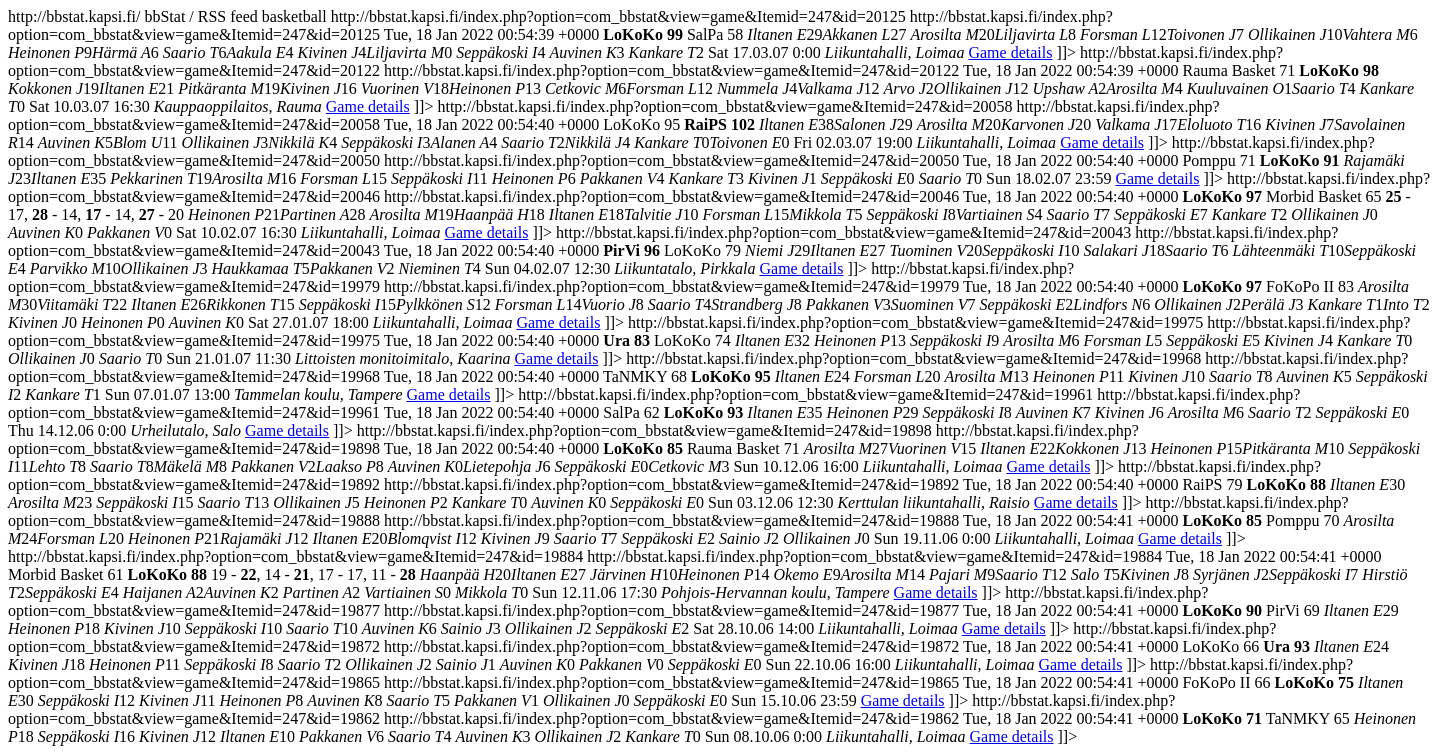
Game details (1010, 52)
